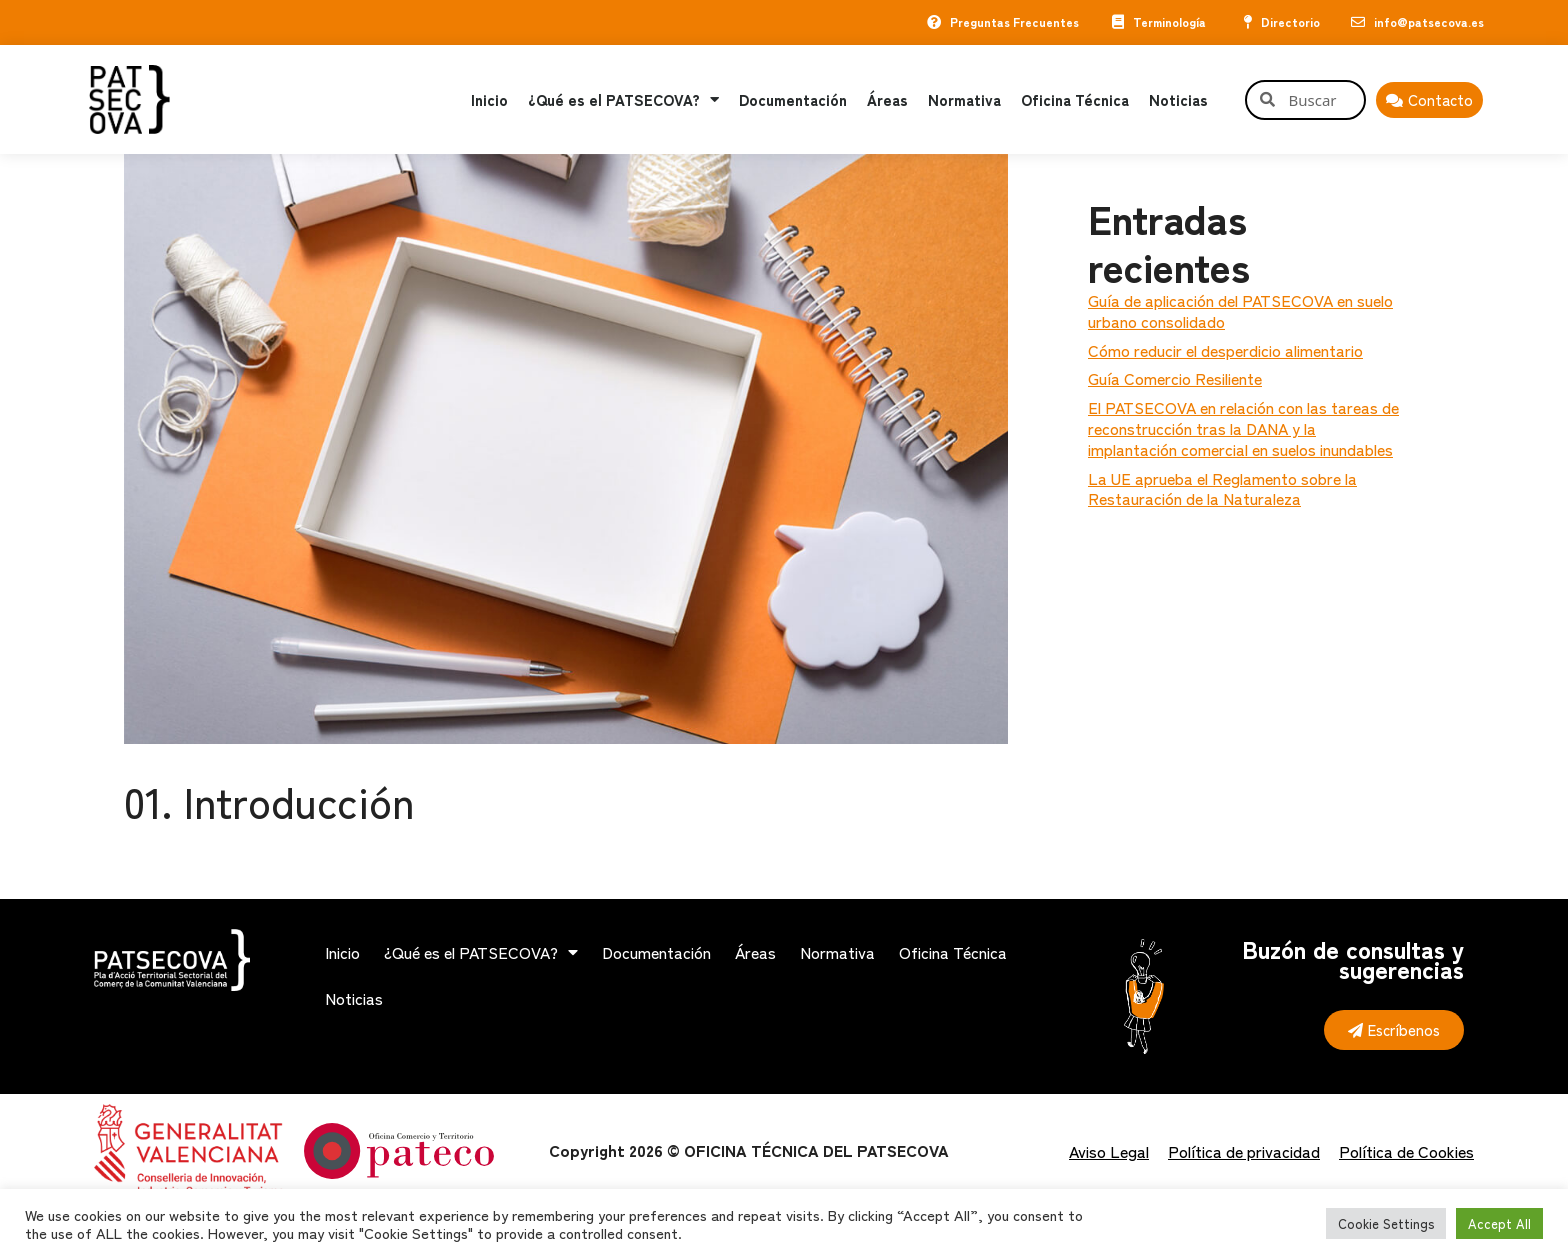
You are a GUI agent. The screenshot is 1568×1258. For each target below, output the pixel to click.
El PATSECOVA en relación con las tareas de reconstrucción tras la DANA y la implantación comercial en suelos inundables (1243, 428)
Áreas (887, 99)
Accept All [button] (1499, 1223)
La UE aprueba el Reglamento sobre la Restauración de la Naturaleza (1222, 488)
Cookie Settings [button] (1386, 1223)
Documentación (793, 99)
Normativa (964, 99)
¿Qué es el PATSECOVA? (623, 99)
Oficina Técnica (1075, 99)
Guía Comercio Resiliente (1175, 378)
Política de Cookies (1406, 1151)
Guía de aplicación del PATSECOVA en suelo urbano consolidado (1240, 310)
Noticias (1178, 99)
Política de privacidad (1244, 1151)
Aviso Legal (1109, 1151)
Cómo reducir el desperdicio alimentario (1225, 350)
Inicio (489, 99)
